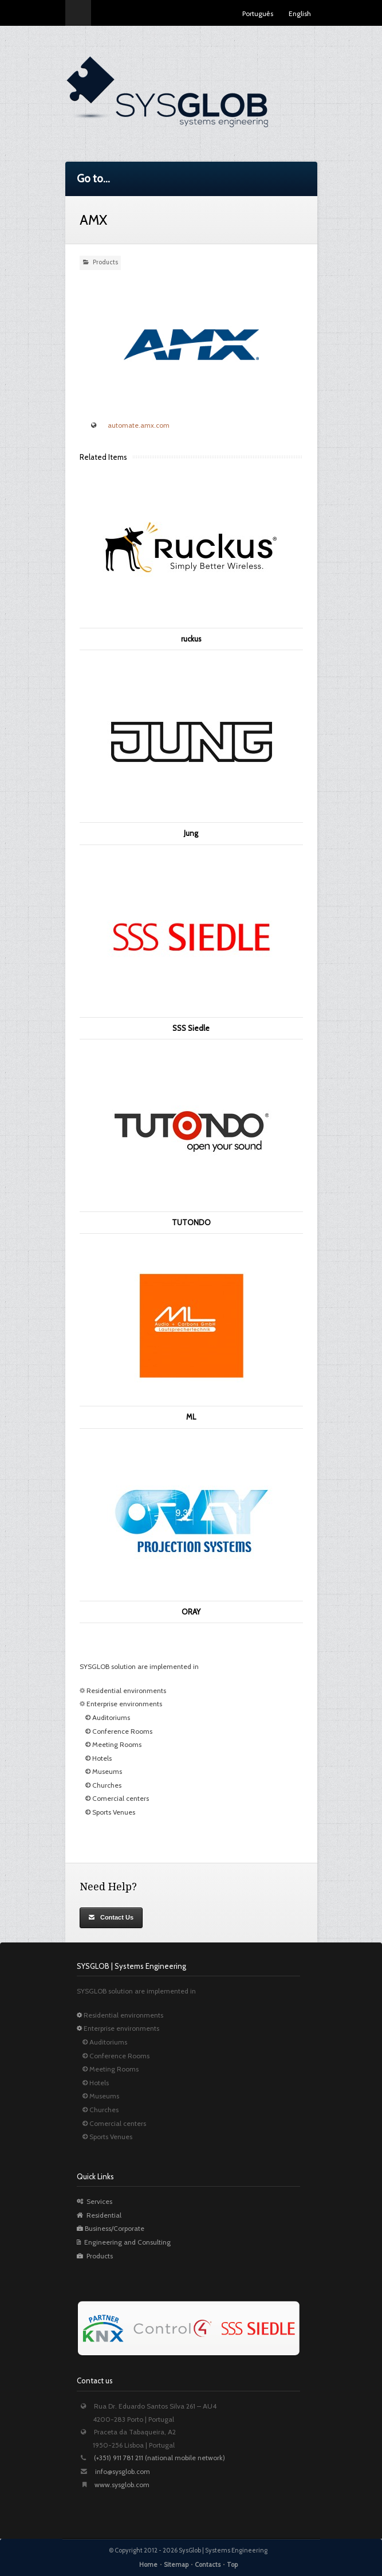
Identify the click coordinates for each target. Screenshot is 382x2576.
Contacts (207, 2565)
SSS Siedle (191, 1028)
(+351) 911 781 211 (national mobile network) (159, 2457)
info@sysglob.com (122, 2471)
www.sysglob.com (121, 2484)
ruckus (191, 638)
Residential (99, 2215)
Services (94, 2201)
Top (232, 2565)
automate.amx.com (139, 425)
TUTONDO (191, 1222)
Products (105, 262)
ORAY (191, 1611)
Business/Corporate (110, 2228)
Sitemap (176, 2565)
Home (148, 2565)
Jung (191, 833)
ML (191, 1416)
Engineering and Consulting (124, 2242)
